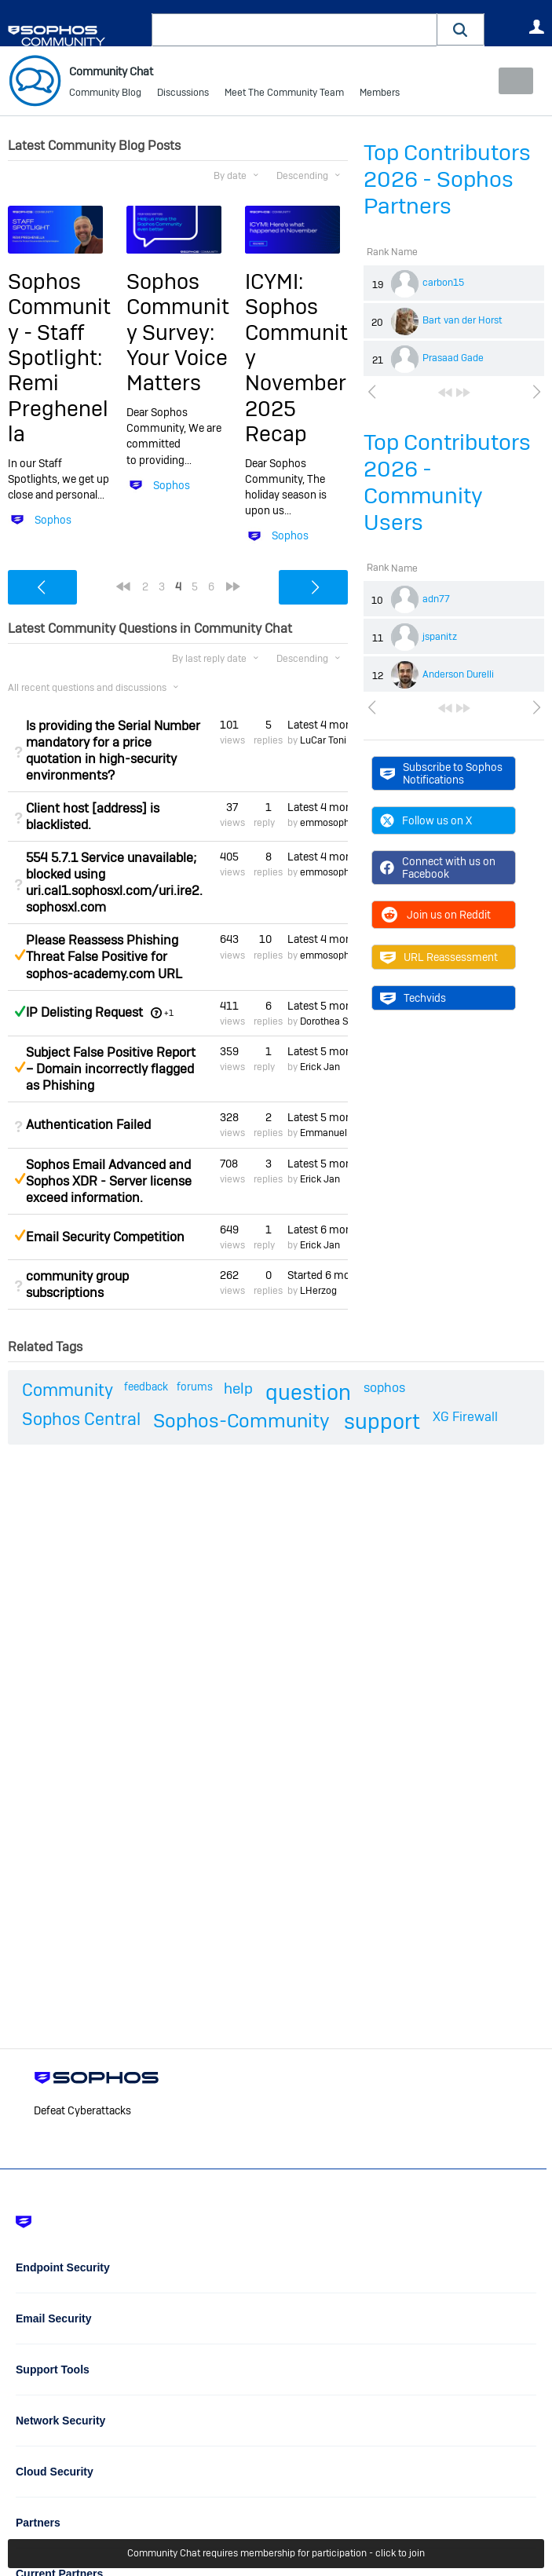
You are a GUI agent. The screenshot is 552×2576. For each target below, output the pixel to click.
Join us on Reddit (435, 914)
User (536, 27)
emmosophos (330, 823)
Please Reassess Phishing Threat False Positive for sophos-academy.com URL (104, 956)
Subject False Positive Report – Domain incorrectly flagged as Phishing (111, 1069)
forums (195, 1386)
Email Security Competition (105, 1237)
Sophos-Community (241, 1421)
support (382, 1421)
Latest (317, 725)
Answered (19, 1010)
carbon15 (443, 282)
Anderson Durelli (458, 674)
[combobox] (294, 30)
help (238, 1388)
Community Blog (105, 94)
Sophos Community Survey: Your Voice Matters (177, 332)
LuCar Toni (323, 740)
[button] (460, 29)
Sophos (53, 520)
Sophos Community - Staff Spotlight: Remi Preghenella (59, 358)
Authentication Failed (88, 1124)
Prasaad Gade (453, 358)
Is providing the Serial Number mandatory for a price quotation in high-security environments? (113, 751)
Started (317, 1275)
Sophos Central (81, 1419)
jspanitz (439, 636)
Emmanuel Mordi (336, 1133)
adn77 (436, 599)
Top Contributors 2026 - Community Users (447, 482)
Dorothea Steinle (336, 1021)
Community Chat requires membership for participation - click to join (276, 2554)
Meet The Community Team (284, 94)
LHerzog (318, 1290)
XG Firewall (465, 1417)
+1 (169, 1012)
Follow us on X (426, 820)
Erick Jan (320, 1067)
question (308, 1392)
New (508, 81)
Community (67, 1390)
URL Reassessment (439, 957)
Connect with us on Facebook (437, 867)
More (382, 94)
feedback (146, 1386)
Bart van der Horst (462, 320)
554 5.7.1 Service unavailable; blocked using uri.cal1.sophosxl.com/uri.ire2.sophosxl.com (114, 882)
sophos (384, 1387)
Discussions (183, 94)
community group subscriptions (77, 1284)
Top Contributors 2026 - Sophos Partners (447, 179)
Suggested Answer (19, 954)
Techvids (413, 998)
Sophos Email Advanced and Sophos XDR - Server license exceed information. (109, 1180)
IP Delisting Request (84, 1012)
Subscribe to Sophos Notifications (441, 772)
